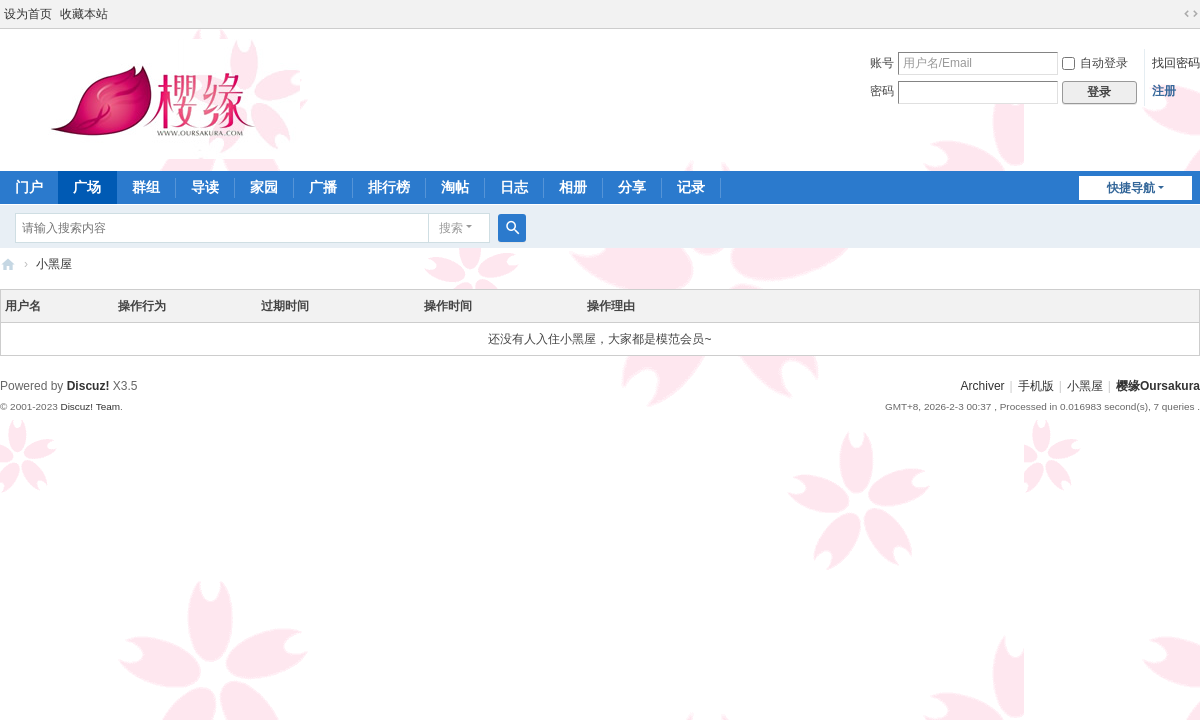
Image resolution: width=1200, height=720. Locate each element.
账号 (882, 63)
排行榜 (389, 187)
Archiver (983, 386)
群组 (146, 187)
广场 (87, 187)
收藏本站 (84, 14)
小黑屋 (54, 264)
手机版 (1036, 386)
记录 (691, 187)
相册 (573, 187)
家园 (264, 187)
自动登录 (1095, 63)
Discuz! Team (90, 406)
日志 (514, 187)
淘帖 (455, 187)
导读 (205, 187)
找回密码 (1176, 63)
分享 (632, 187)
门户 (29, 187)
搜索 (451, 228)
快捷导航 (1131, 188)
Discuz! (88, 386)
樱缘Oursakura (1158, 386)
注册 (1164, 91)
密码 (882, 91)
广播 (323, 187)
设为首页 (28, 14)
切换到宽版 (1191, 14)
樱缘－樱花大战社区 (8, 264)
